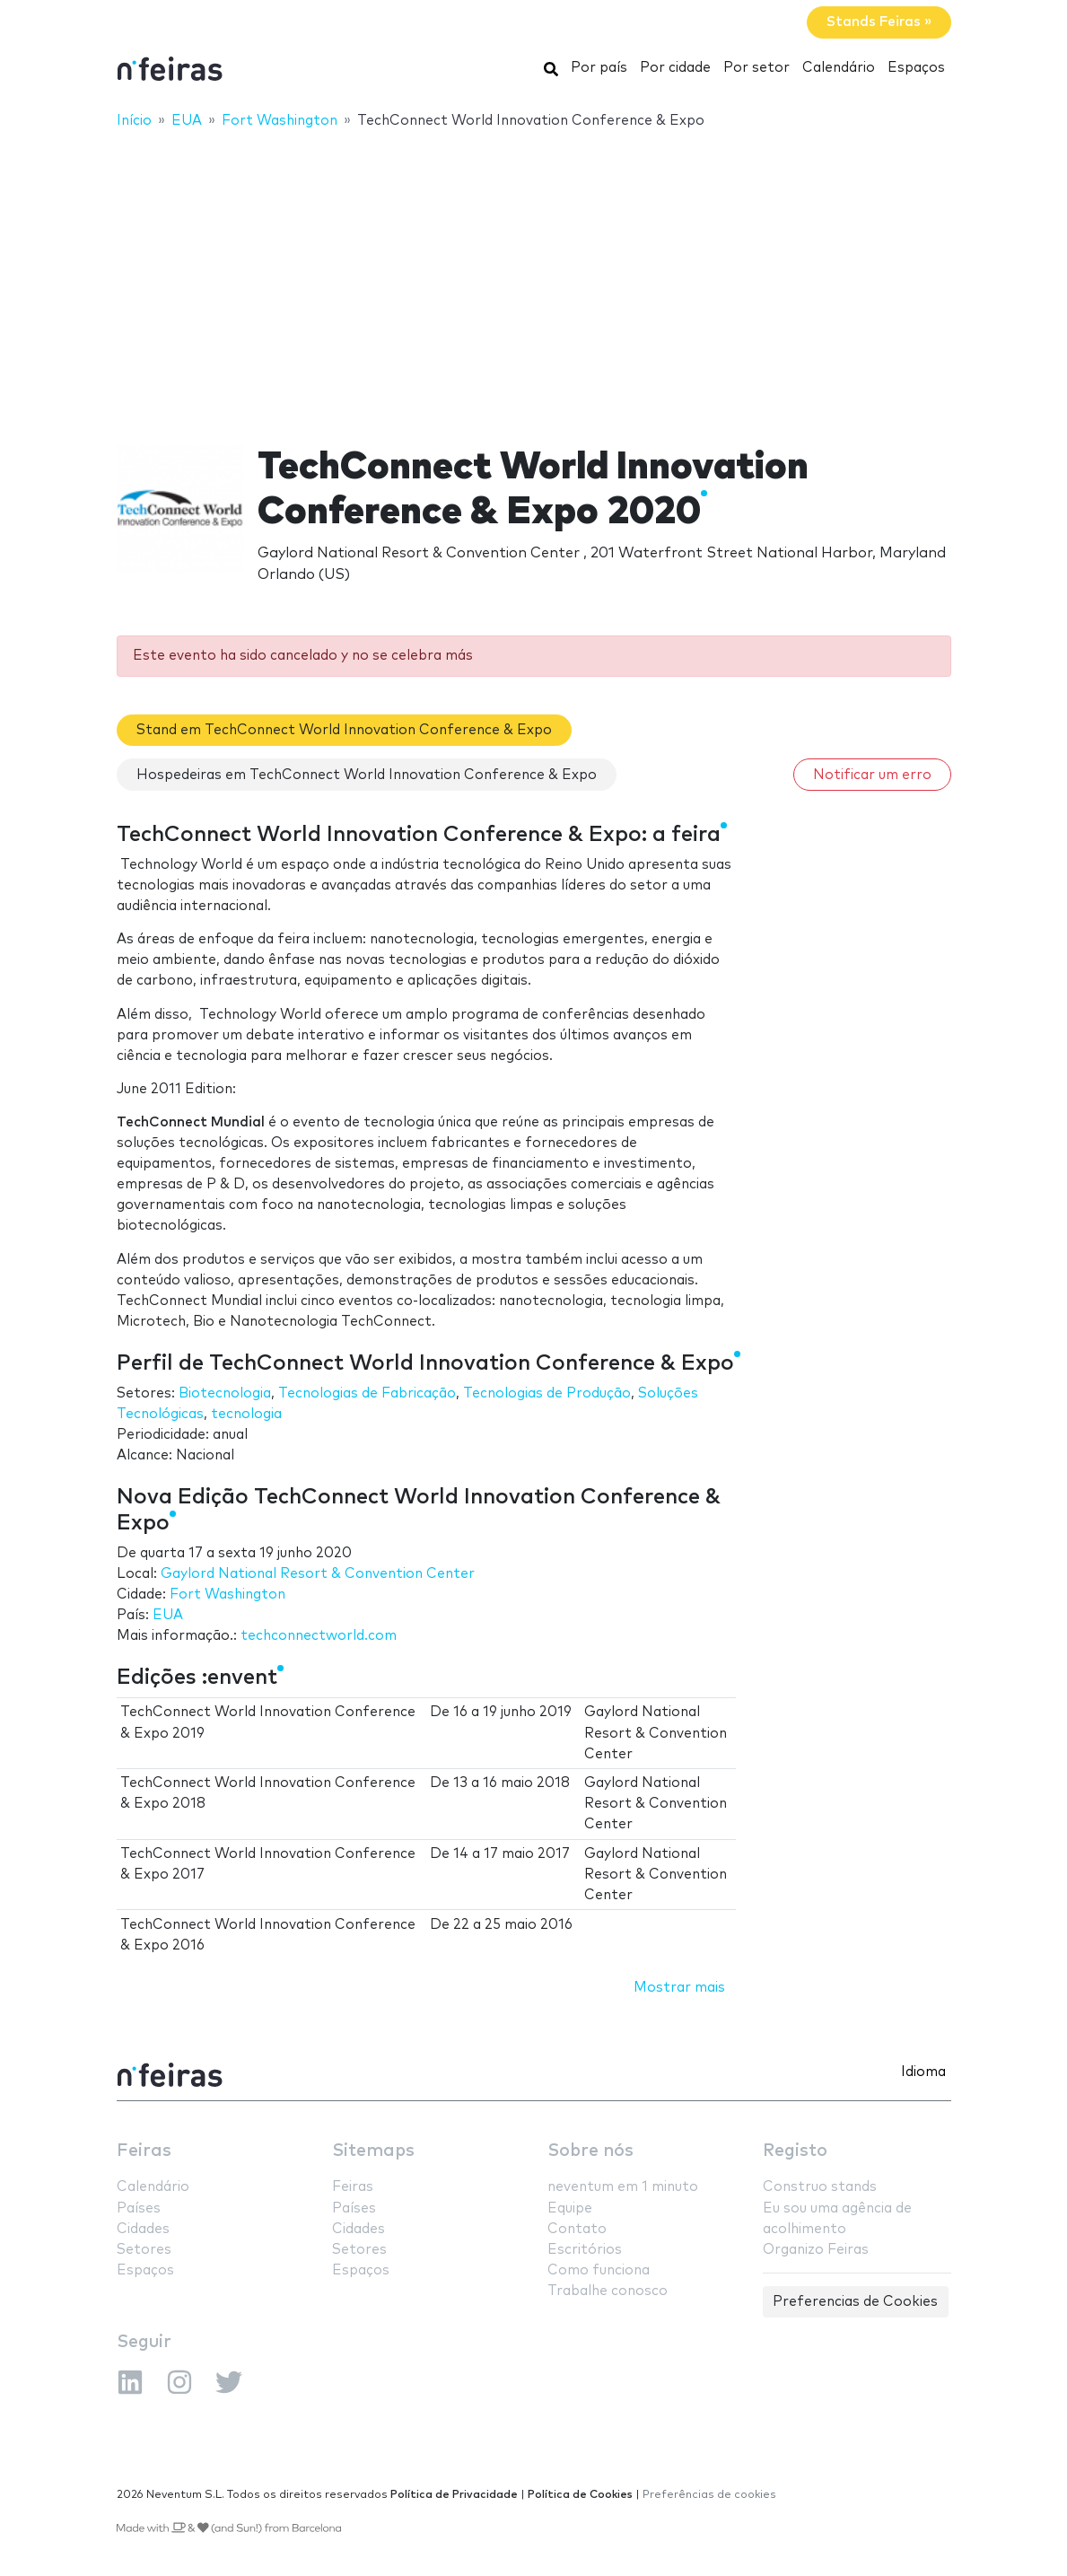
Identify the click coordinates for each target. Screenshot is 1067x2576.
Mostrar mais (679, 1987)
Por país (599, 67)
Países (139, 2208)
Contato (577, 2229)
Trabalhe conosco (607, 2291)
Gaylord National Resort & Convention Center (318, 1574)
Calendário (838, 67)
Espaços (916, 67)
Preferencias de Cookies (855, 2302)
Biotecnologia (225, 1393)
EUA (168, 1615)
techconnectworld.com (319, 1636)
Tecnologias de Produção (547, 1393)
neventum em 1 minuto (622, 2187)
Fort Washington (227, 1594)
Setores (144, 2249)
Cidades (143, 2229)
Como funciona (598, 2270)
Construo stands (820, 2187)
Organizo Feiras (816, 2249)
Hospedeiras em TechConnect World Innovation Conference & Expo (366, 775)
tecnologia (246, 1414)
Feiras (144, 2151)
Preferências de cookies (709, 2495)
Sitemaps (373, 2151)
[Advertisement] (533, 275)
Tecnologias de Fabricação (367, 1393)
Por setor (756, 67)
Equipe (569, 2208)
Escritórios (584, 2249)
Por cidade (675, 67)
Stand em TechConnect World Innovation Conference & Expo (344, 730)
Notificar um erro (872, 775)
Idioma (923, 2072)
